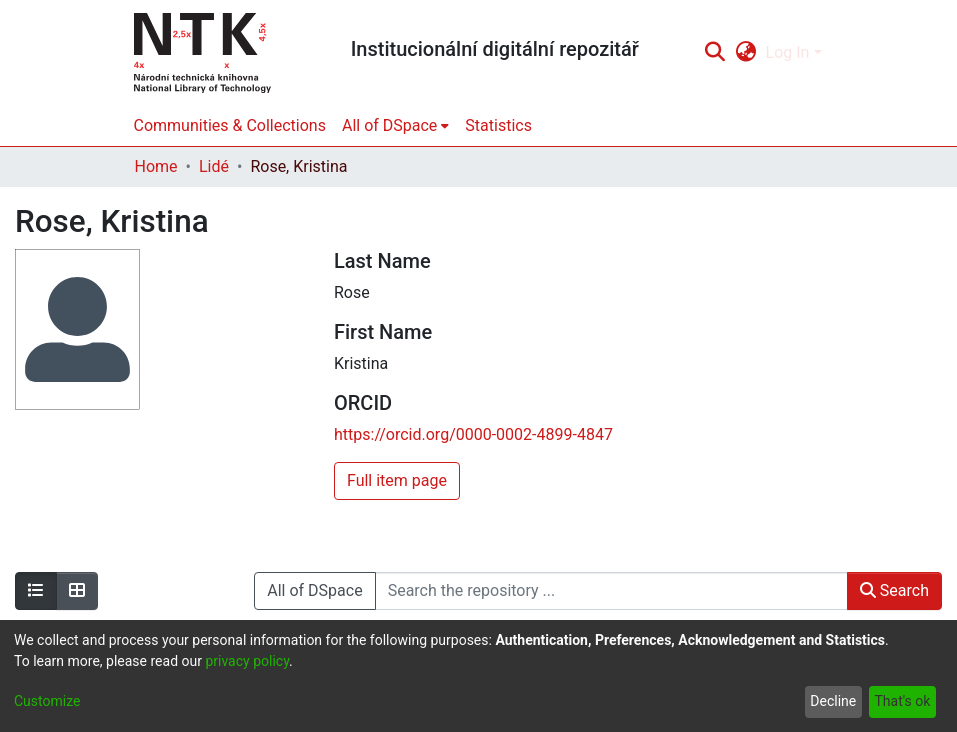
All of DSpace (314, 590)
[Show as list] (36, 591)
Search (894, 590)
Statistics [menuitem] (498, 125)
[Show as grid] (77, 591)
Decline (833, 701)
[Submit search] (715, 53)
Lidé (214, 166)
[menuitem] (745, 53)
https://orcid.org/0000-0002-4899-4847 (473, 434)
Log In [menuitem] (788, 52)
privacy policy (247, 661)
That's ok (902, 701)
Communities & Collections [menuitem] (230, 125)
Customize (47, 701)
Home (156, 166)
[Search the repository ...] (611, 591)
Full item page (397, 480)
